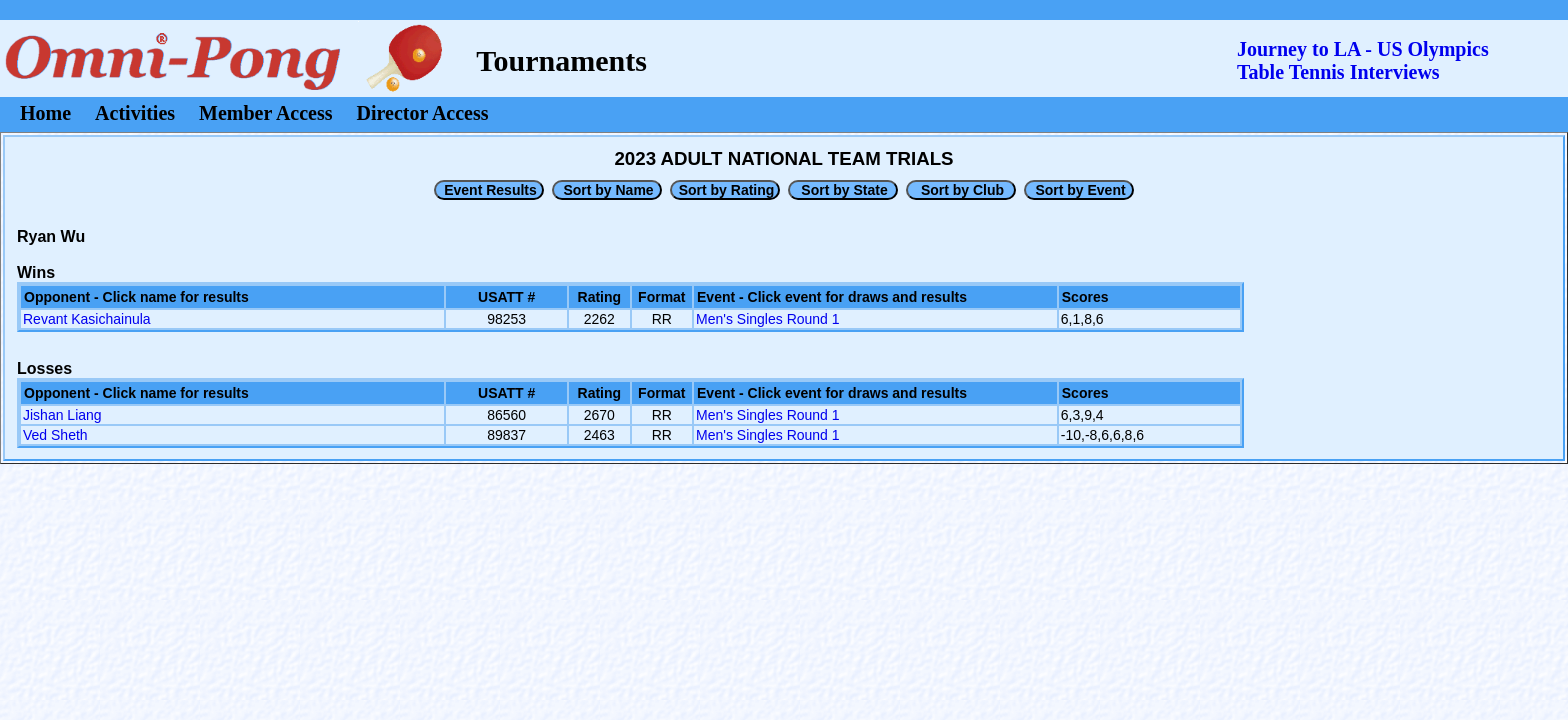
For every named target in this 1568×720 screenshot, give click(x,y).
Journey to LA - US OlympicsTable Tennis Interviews (1363, 60)
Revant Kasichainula (87, 319)
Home (45, 113)
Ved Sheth (55, 435)
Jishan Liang (62, 415)
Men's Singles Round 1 (768, 319)
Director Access (423, 113)
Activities (135, 113)
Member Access (265, 113)
